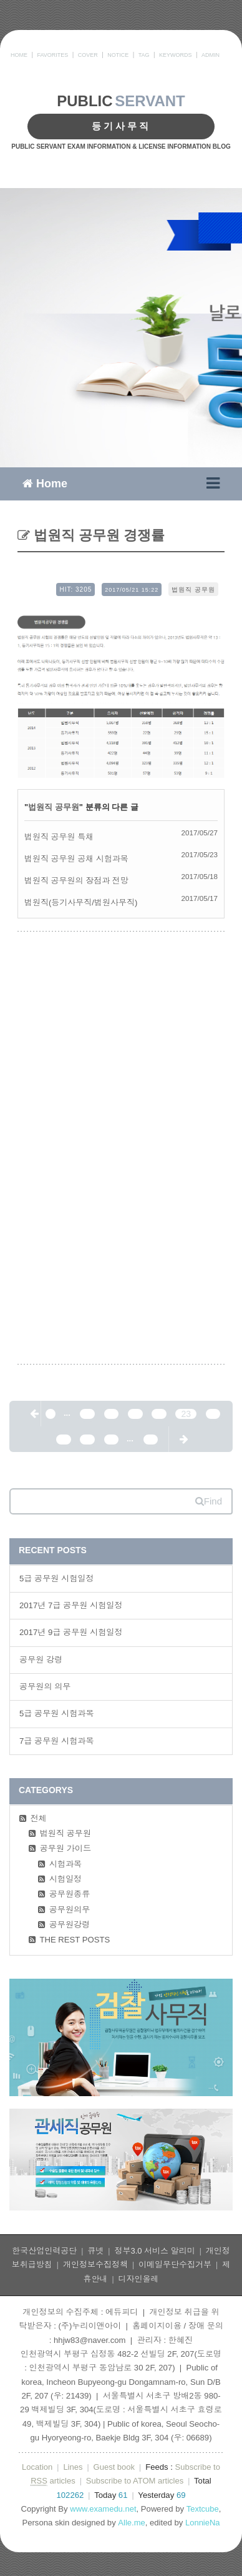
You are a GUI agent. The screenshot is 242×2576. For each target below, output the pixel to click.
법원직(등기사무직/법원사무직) (80, 902)
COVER (88, 55)
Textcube (202, 2509)
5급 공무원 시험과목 (56, 1713)
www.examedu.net (103, 2509)
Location (37, 2467)
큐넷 (95, 2250)
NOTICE (117, 55)
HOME (19, 55)
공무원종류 (69, 1894)
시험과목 (65, 1864)
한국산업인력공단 (44, 2250)
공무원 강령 (40, 1659)
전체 (39, 1818)
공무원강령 (69, 1924)
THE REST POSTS (74, 1939)
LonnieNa (202, 2522)
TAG (144, 55)
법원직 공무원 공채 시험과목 (76, 858)
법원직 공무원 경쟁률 (97, 535)
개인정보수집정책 (95, 2264)
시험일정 (65, 1879)
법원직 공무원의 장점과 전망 (76, 880)
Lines (72, 2467)
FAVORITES (52, 55)
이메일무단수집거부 (174, 2264)
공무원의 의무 (44, 1686)
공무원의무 (69, 1909)
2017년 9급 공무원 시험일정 (71, 1632)
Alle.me (131, 2522)
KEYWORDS (175, 55)
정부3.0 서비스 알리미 (154, 2250)
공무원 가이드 (65, 1848)
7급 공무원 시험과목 (56, 1741)
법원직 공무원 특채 (59, 837)
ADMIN (210, 55)
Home (44, 483)
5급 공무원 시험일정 (56, 1578)
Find (208, 1501)
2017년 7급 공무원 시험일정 (71, 1605)
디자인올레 (139, 2279)
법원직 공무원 (193, 589)
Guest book (114, 2467)
